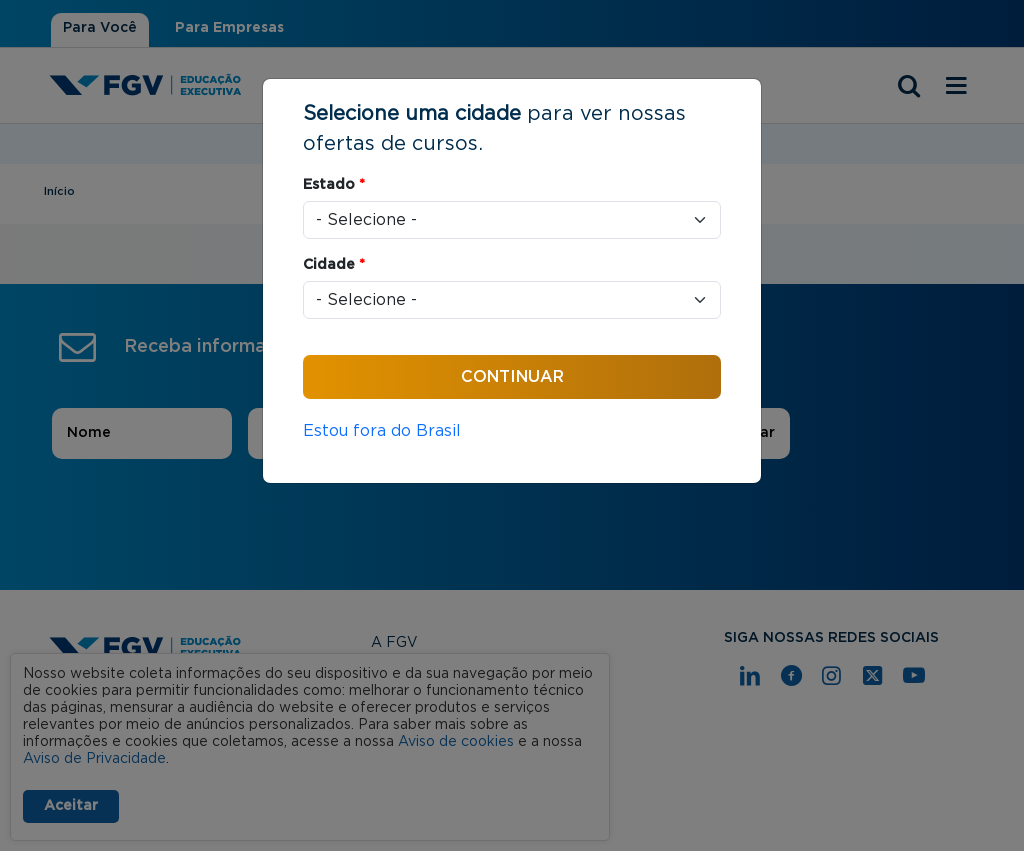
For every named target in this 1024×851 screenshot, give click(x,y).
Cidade (334, 265)
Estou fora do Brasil (382, 431)
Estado (334, 185)
